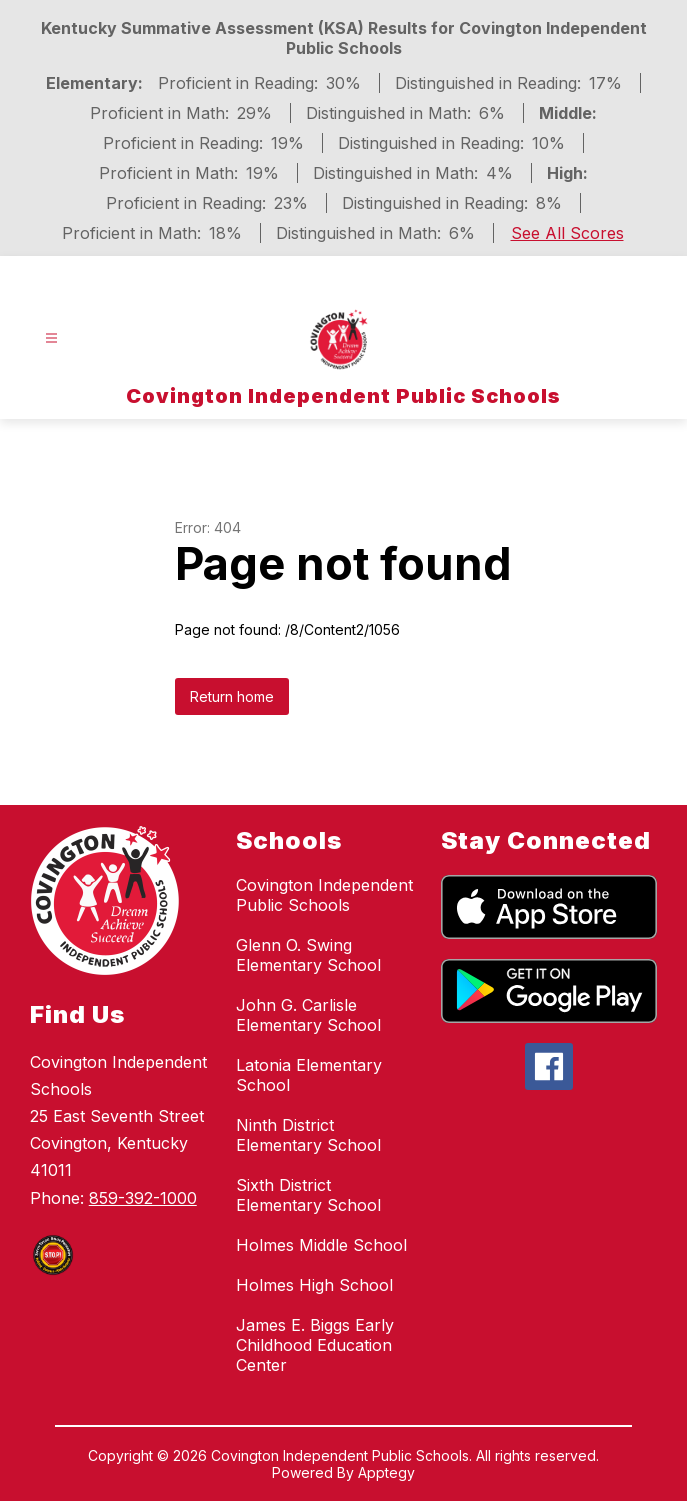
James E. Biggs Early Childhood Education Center (315, 1345)
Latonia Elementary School (309, 1075)
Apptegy (386, 1472)
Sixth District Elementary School (308, 1195)
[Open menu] (51, 338)
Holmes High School (314, 1285)
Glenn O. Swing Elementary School (308, 955)
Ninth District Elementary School (308, 1135)
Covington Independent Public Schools (324, 895)
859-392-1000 (143, 1198)
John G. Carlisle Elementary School (308, 1015)
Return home (232, 696)
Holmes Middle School (321, 1245)
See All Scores (567, 233)
